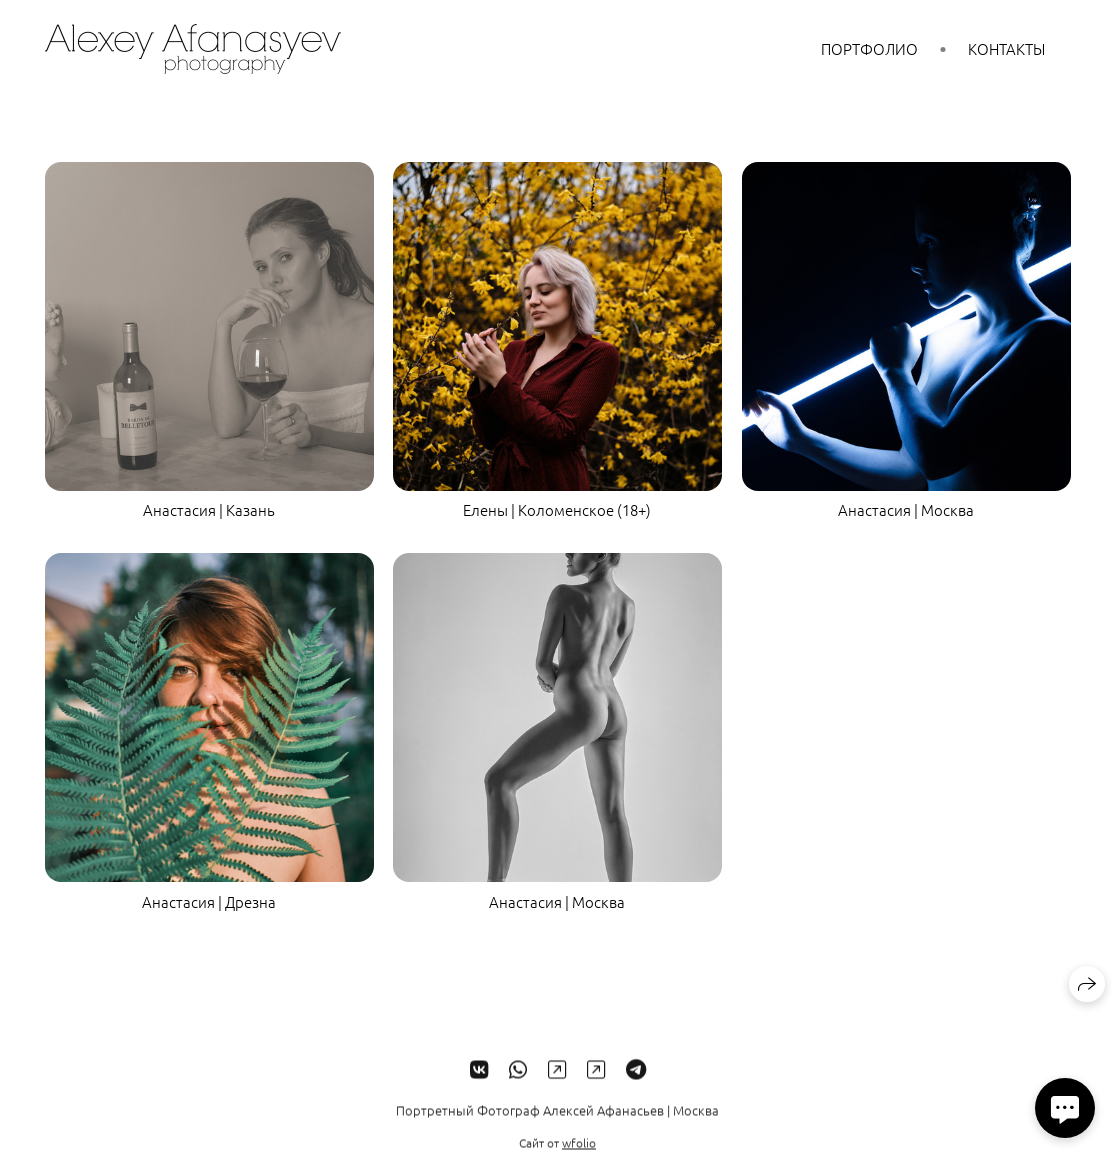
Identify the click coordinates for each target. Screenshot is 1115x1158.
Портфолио (869, 48)
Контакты (1006, 48)
